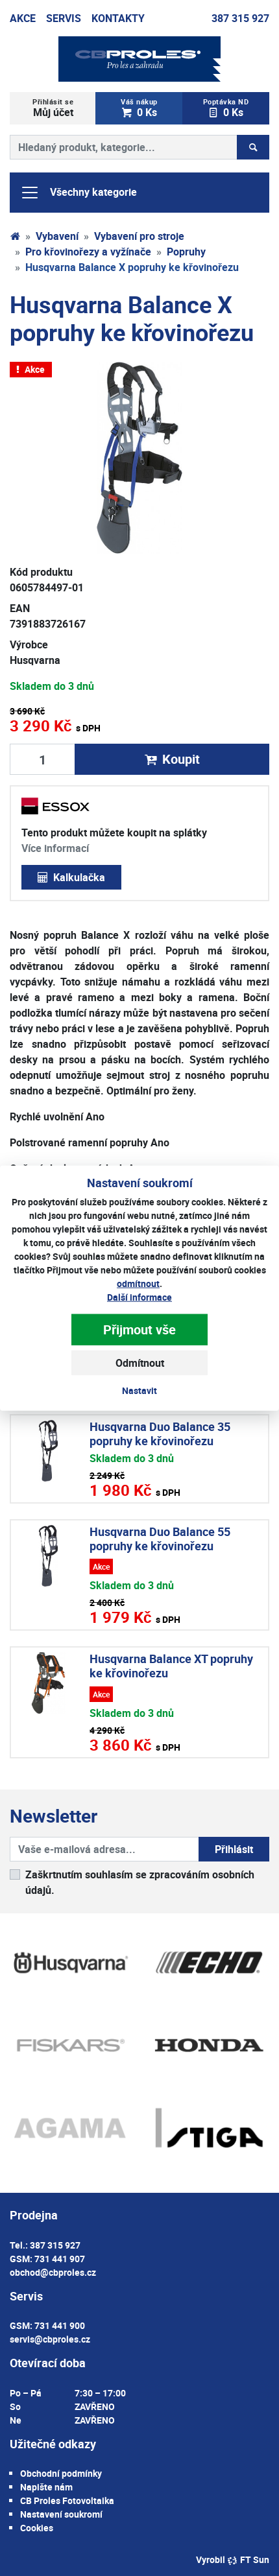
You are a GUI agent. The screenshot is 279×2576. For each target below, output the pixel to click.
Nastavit (139, 1390)
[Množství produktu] (42, 759)
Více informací (55, 848)
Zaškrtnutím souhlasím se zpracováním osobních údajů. (139, 1882)
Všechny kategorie (78, 192)
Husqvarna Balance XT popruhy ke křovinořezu (171, 1666)
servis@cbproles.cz (50, 2339)
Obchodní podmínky (61, 2473)
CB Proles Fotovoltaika (67, 2500)
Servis (63, 18)
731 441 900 (59, 2325)
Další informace (139, 1297)
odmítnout (138, 1283)
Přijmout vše (139, 1329)
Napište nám (46, 2487)
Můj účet (52, 108)
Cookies (36, 2528)
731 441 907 (59, 2258)
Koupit (172, 759)
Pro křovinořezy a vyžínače (88, 251)
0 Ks (139, 108)
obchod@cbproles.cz (53, 2272)
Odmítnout (139, 1363)
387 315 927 (240, 18)
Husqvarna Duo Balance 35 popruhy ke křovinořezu (160, 1433)
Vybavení (57, 236)
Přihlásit (234, 1849)
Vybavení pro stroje (139, 236)
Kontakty (118, 18)
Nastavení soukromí (61, 2514)
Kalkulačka (71, 877)
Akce (23, 18)
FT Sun (248, 2559)
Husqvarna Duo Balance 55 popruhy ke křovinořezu (160, 1539)
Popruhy (186, 251)
